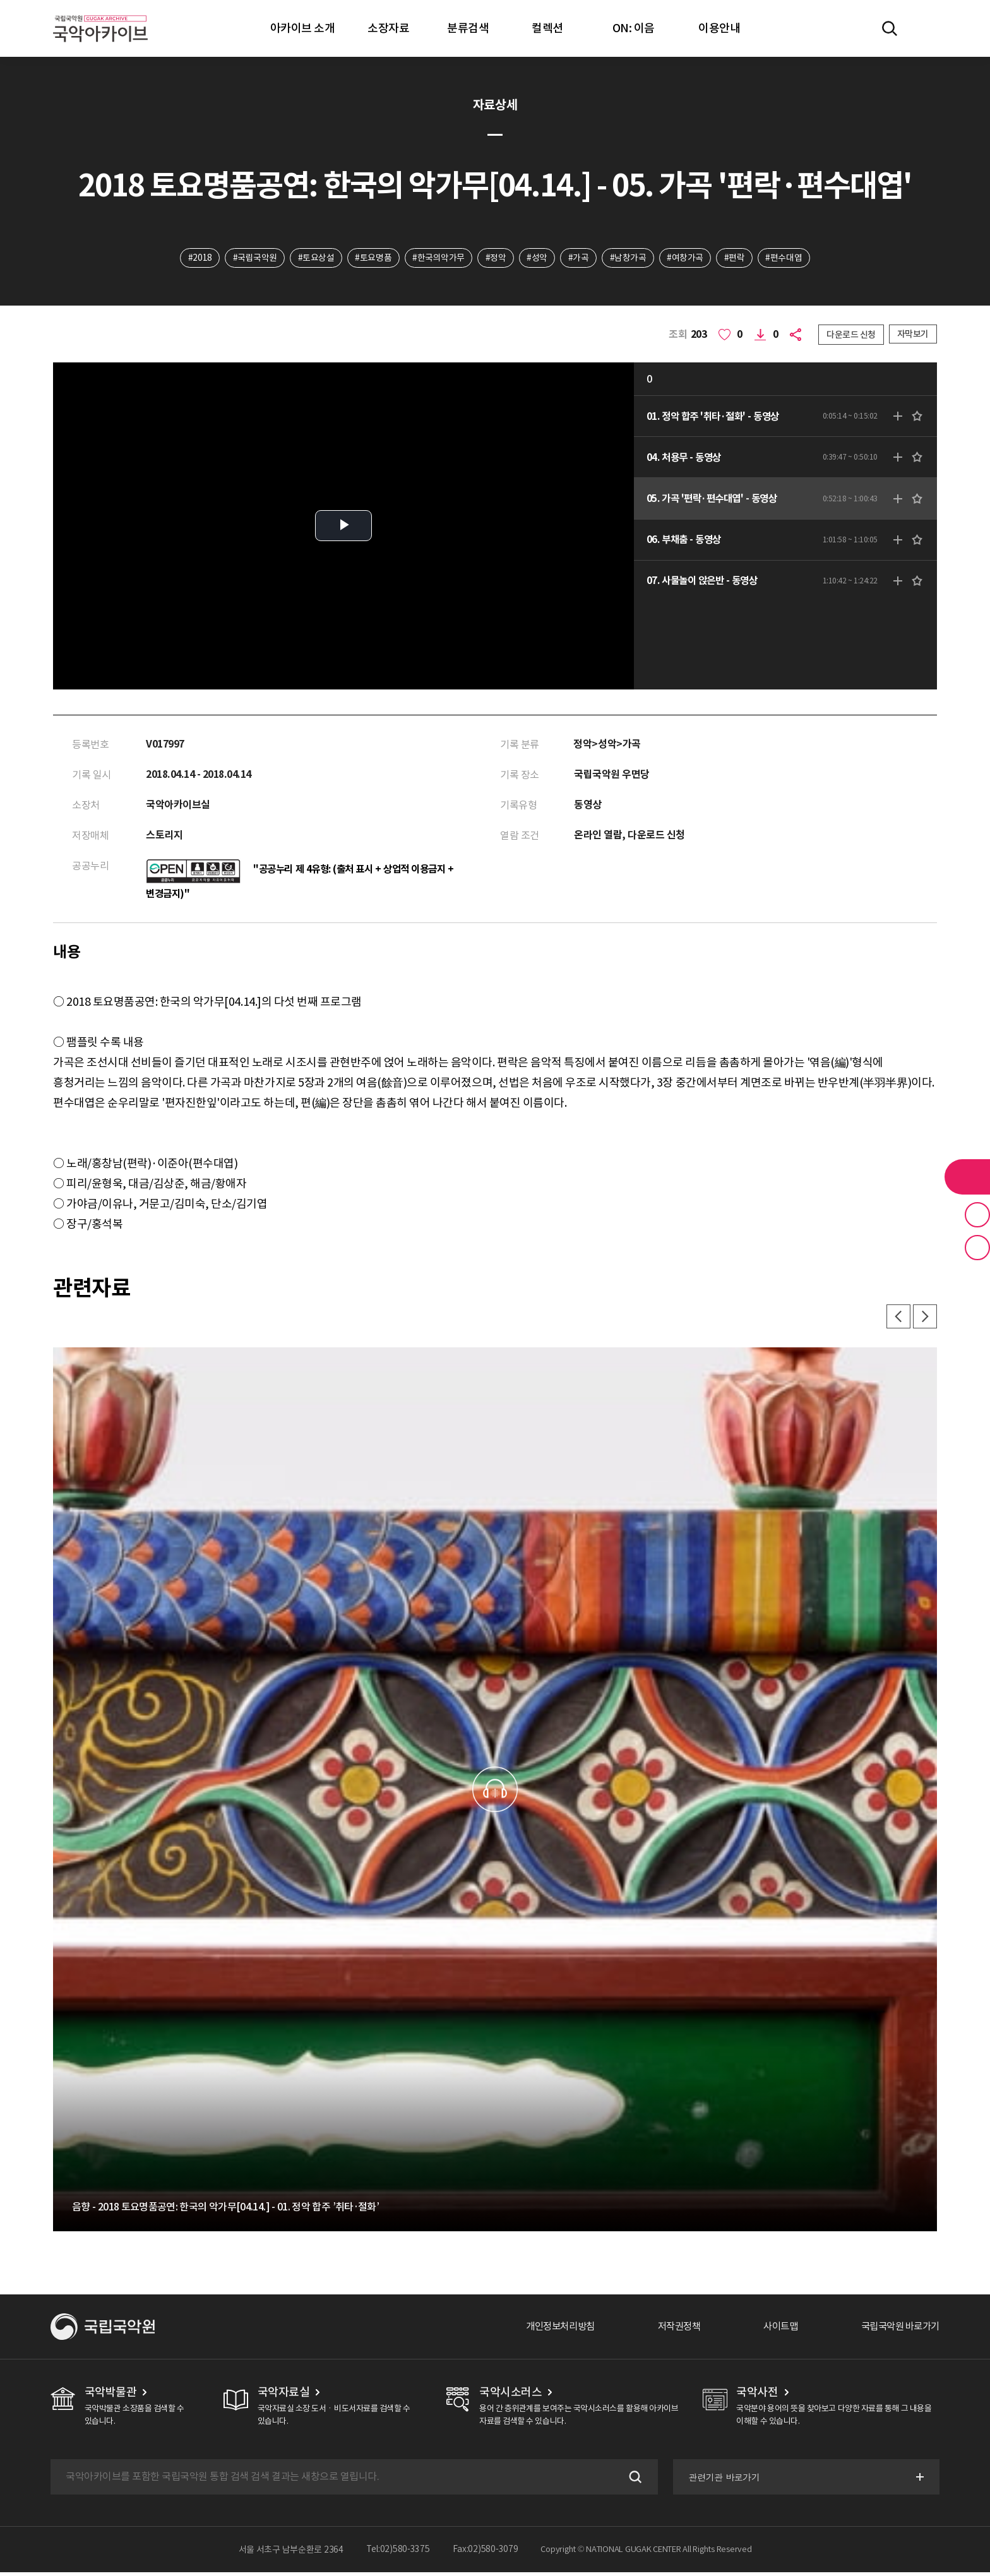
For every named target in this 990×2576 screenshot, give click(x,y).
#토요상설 (313, 258)
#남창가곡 (629, 258)
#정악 (495, 258)
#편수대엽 (787, 258)
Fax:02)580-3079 (485, 2553)
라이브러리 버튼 (967, 1177)
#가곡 (579, 258)
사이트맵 (773, 2330)
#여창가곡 (687, 258)
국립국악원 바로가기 (897, 2330)
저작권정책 (669, 2330)
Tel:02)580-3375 (398, 2553)
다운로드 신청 (851, 335)
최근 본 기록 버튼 (977, 1247)
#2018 (197, 258)
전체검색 (889, 28)
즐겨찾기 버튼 (977, 1214)
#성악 (537, 258)
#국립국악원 (252, 258)
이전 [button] (896, 1319)
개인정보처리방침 (546, 2330)
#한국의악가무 (438, 258)
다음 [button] (924, 1319)
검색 (633, 2481)
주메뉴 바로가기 (0, 0)
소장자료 (388, 28)
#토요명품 (372, 258)
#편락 (737, 258)
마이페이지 (926, 28)
